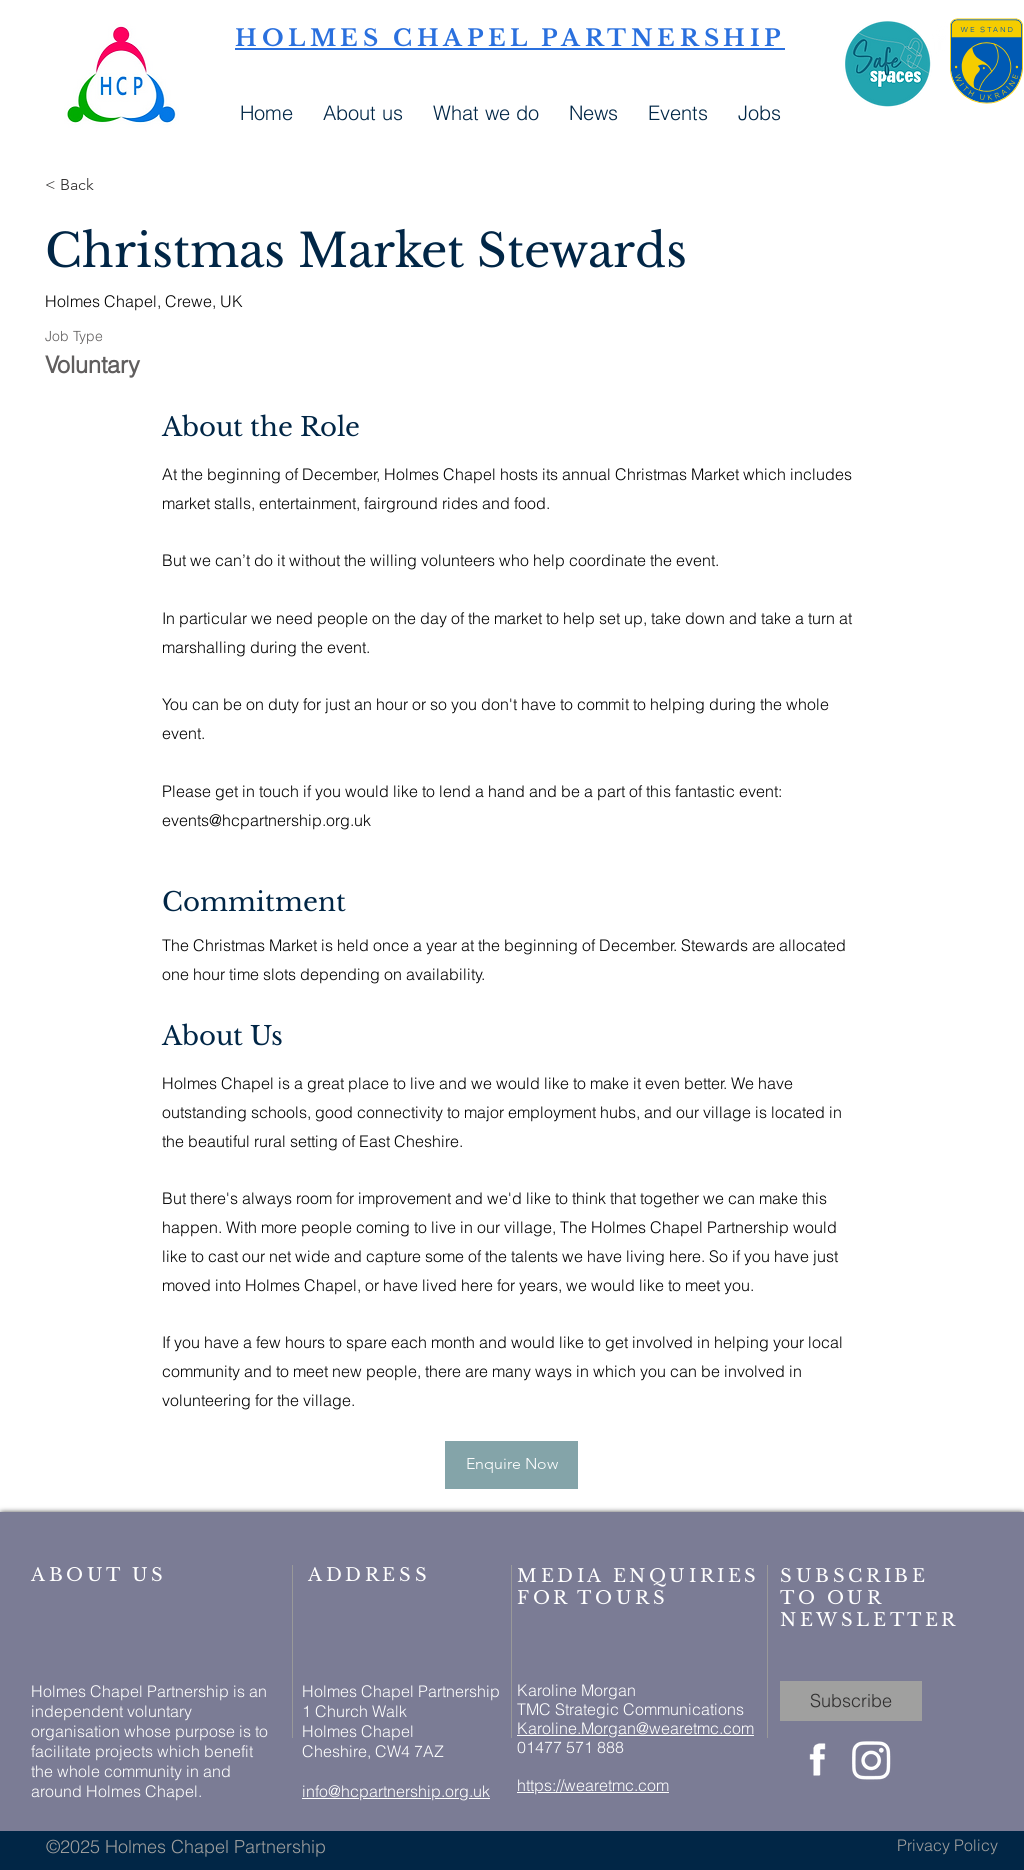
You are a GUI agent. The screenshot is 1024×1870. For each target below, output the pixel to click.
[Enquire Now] (511, 1465)
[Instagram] (871, 1759)
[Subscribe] (851, 1701)
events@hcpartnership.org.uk (266, 820)
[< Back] (116, 185)
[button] (593, 110)
